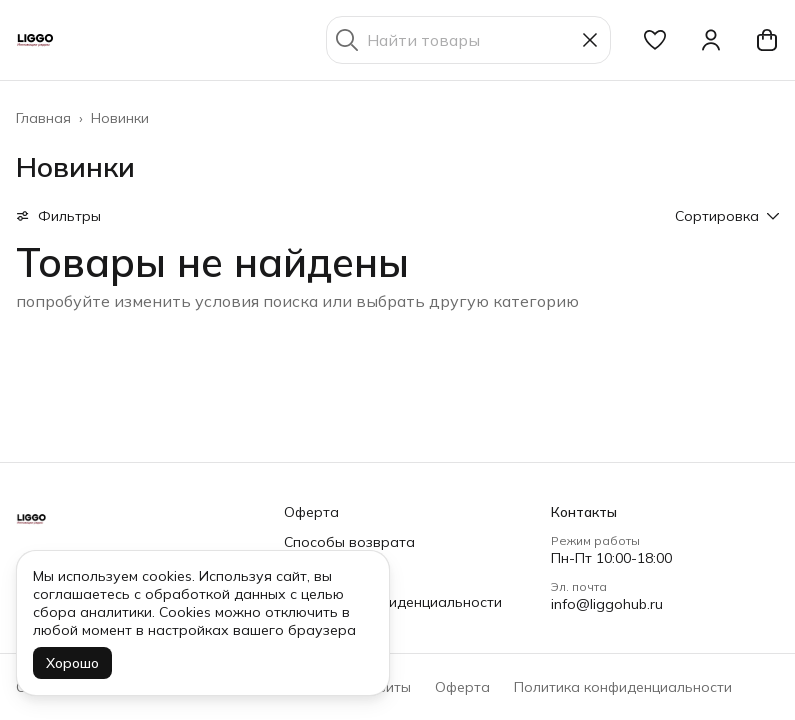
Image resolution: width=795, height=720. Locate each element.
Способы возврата (349, 542)
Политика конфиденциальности (393, 602)
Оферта (311, 512)
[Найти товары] (468, 40)
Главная (43, 118)
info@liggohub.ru (607, 604)
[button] (655, 40)
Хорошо (72, 663)
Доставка (318, 572)
